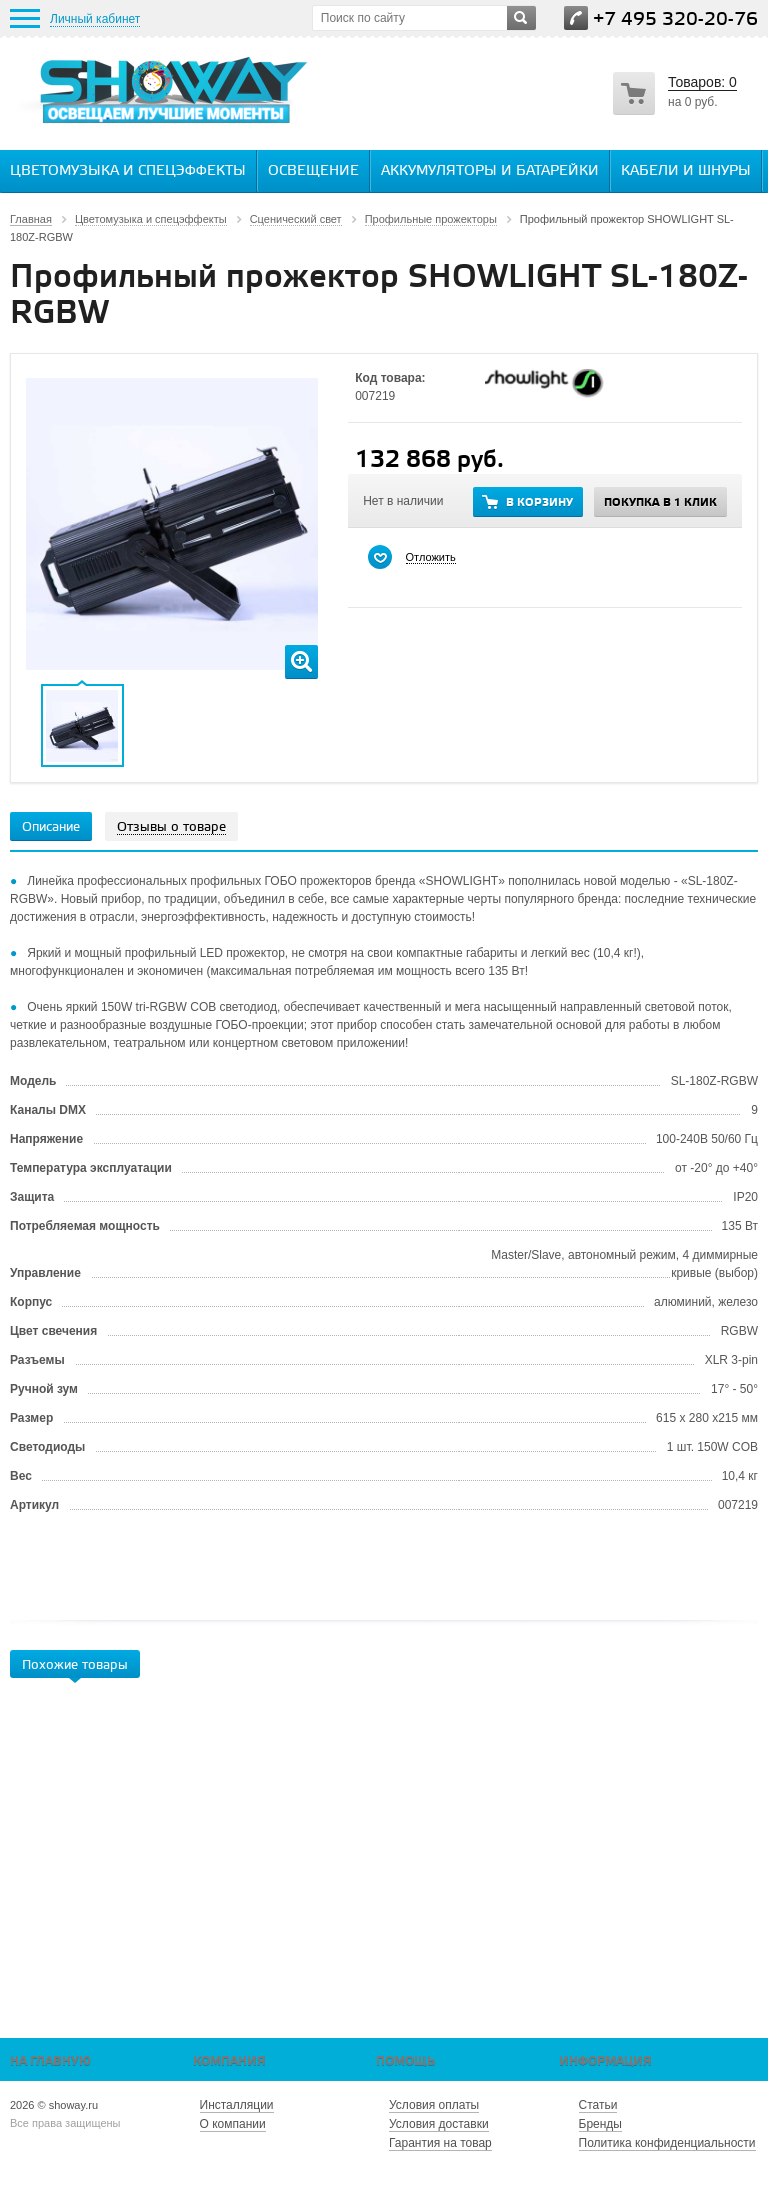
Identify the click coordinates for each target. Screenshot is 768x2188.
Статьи (598, 2105)
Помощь (405, 2061)
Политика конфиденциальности (667, 2143)
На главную (50, 2061)
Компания (229, 2061)
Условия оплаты (434, 2105)
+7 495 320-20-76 (675, 19)
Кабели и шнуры (686, 171)
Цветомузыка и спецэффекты (128, 171)
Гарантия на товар (440, 2143)
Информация (605, 2061)
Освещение (313, 171)
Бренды (600, 2124)
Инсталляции (237, 2105)
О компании (233, 2124)
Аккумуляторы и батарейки (490, 171)
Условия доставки (439, 2124)
